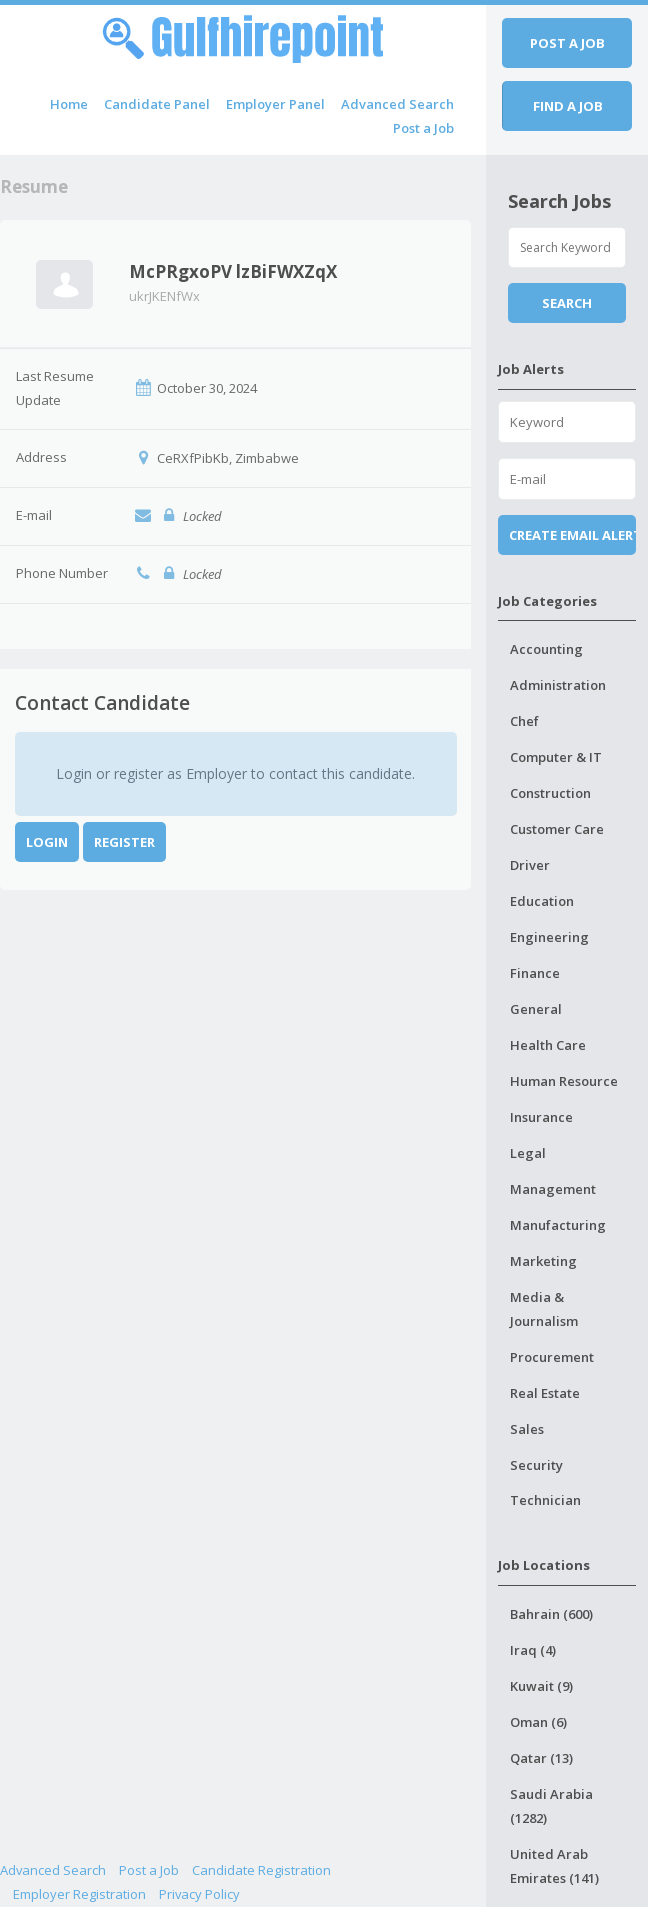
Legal (528, 1153)
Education (542, 901)
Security (536, 1465)
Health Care (548, 1045)
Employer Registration (79, 1894)
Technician (545, 1500)
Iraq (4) (533, 1650)
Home (69, 104)
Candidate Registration (261, 1870)
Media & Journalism (544, 1309)
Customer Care (557, 829)
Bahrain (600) (551, 1614)
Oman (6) (538, 1722)
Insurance (541, 1117)
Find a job (568, 106)
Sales (527, 1429)
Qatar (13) (541, 1758)
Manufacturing (558, 1225)
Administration (558, 685)
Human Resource (564, 1081)
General (536, 1009)
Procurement (552, 1357)
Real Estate (545, 1393)
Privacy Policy (199, 1894)
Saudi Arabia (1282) (551, 1806)
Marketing (543, 1261)
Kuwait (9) (541, 1686)
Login (47, 842)
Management (553, 1189)
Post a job (567, 43)
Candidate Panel (157, 104)
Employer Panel (275, 104)
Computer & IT (556, 757)
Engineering (549, 937)
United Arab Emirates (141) (554, 1866)
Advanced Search (397, 104)
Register (124, 842)
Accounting (546, 649)
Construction (550, 793)
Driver (530, 865)
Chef (524, 721)
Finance (535, 973)
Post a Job (423, 128)
